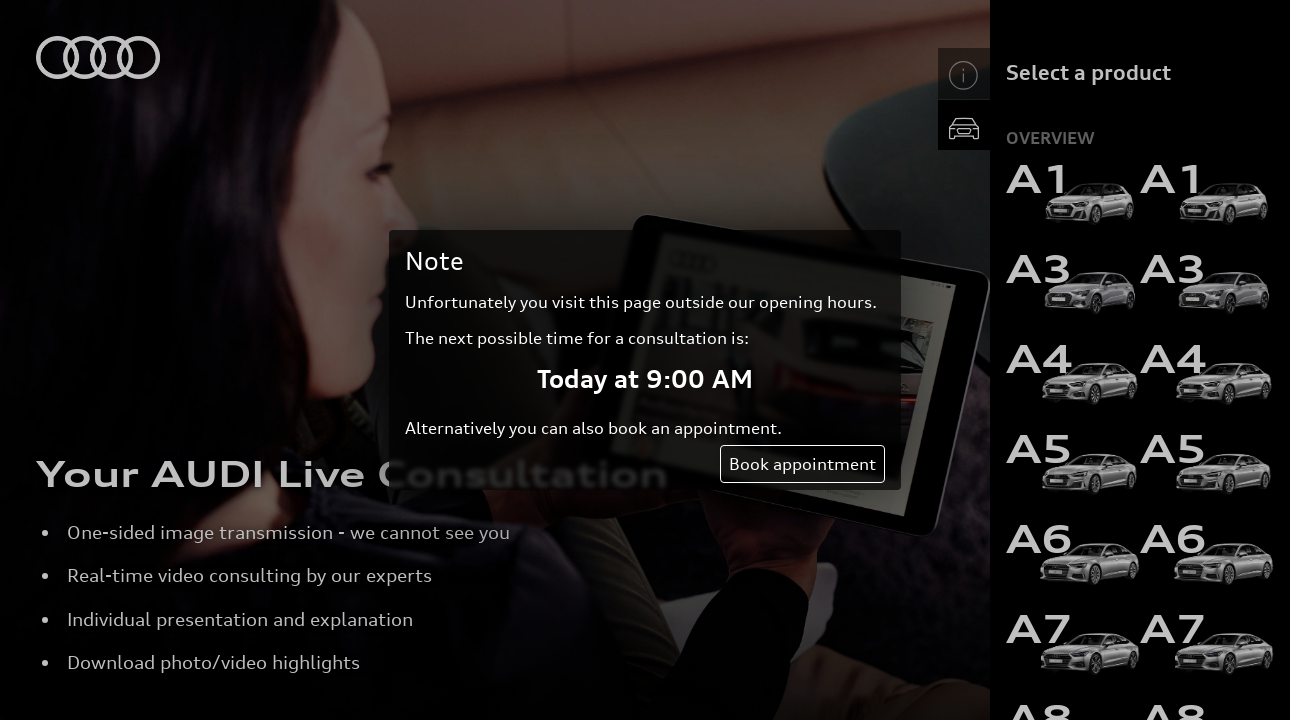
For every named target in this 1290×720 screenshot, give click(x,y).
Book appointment (802, 464)
